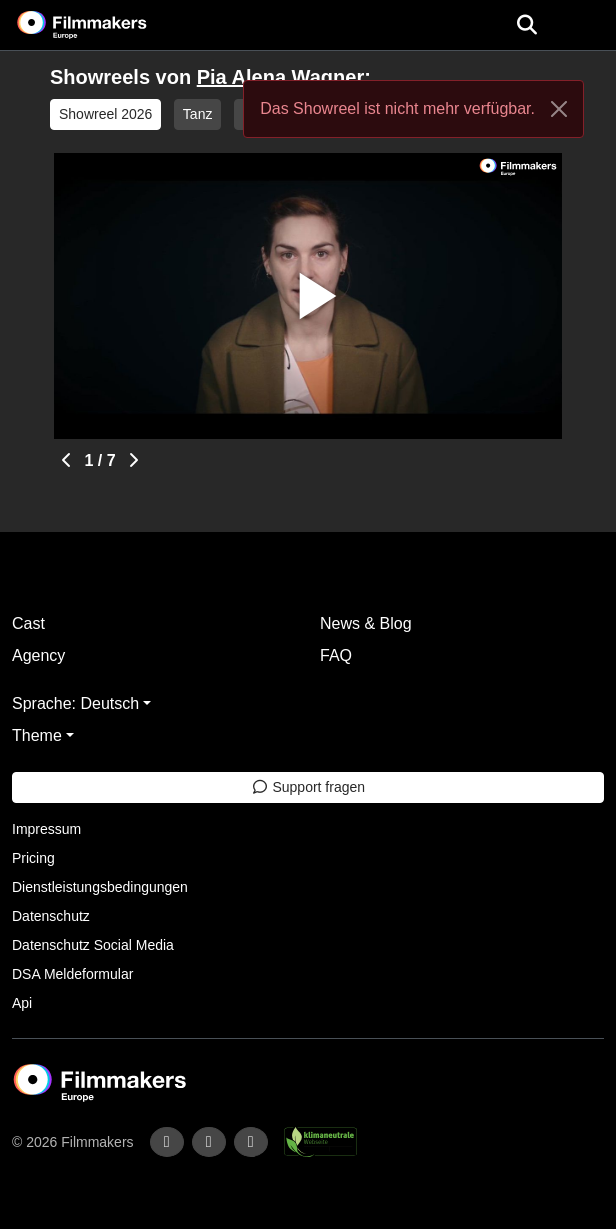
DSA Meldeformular (72, 974)
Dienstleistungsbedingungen (100, 887)
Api (22, 1003)
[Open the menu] (526, 25)
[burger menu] (586, 25)
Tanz (198, 114)
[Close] (559, 109)
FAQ (336, 655)
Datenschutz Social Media (93, 945)
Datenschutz (51, 916)
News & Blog (366, 623)
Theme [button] (37, 735)
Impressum (46, 829)
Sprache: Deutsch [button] (75, 703)
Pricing (33, 858)
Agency (38, 655)
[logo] (106, 25)
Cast (28, 623)
